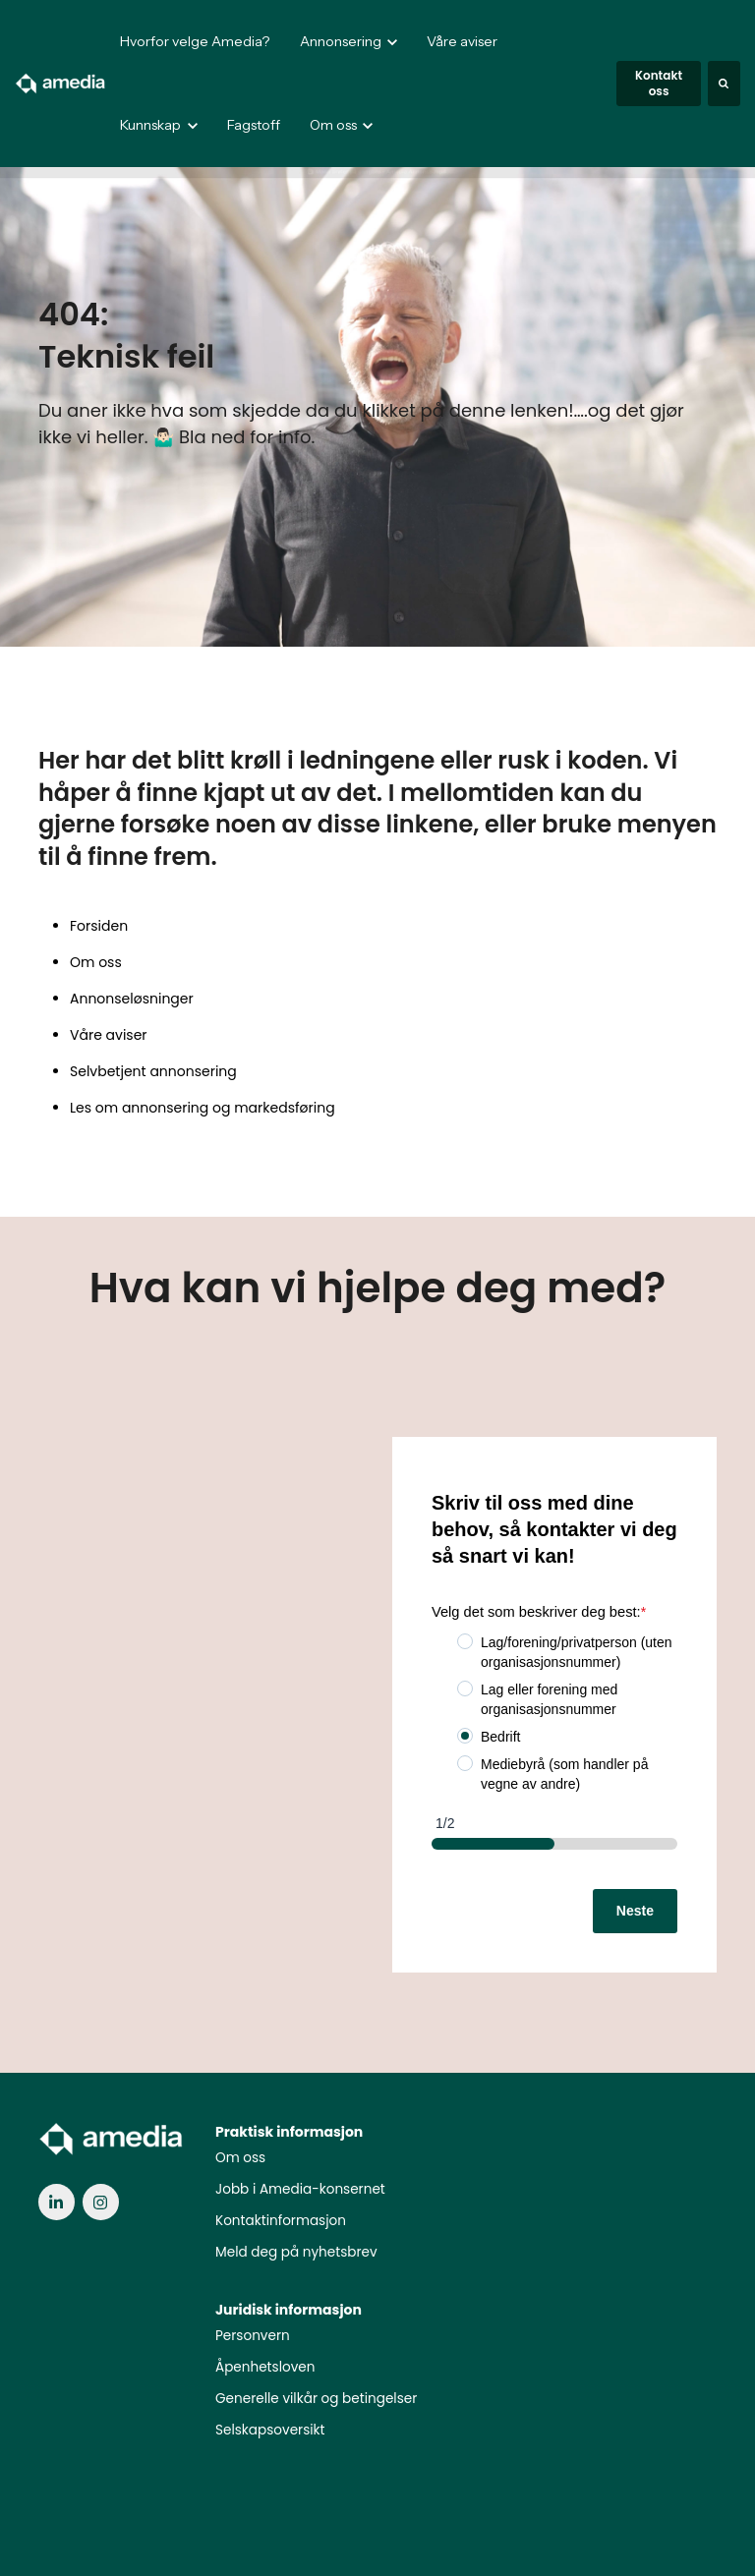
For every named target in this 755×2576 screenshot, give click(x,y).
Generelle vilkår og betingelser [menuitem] (316, 2398)
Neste (635, 1910)
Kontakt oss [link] (658, 83)
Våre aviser (462, 41)
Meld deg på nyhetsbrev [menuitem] (296, 2252)
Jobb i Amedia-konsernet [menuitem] (300, 2189)
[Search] (724, 83)
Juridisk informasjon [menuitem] (288, 2309)
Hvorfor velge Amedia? (194, 41)
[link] (61, 82)
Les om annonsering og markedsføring (202, 1107)
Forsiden (99, 926)
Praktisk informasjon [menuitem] (289, 2132)
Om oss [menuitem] (240, 2157)
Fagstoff (253, 125)
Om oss (96, 962)
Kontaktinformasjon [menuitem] (280, 2220)
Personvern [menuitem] (252, 2335)
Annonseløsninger (132, 998)
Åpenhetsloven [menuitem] (265, 2367)
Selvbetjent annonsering (153, 1071)
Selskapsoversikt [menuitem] (270, 2430)
